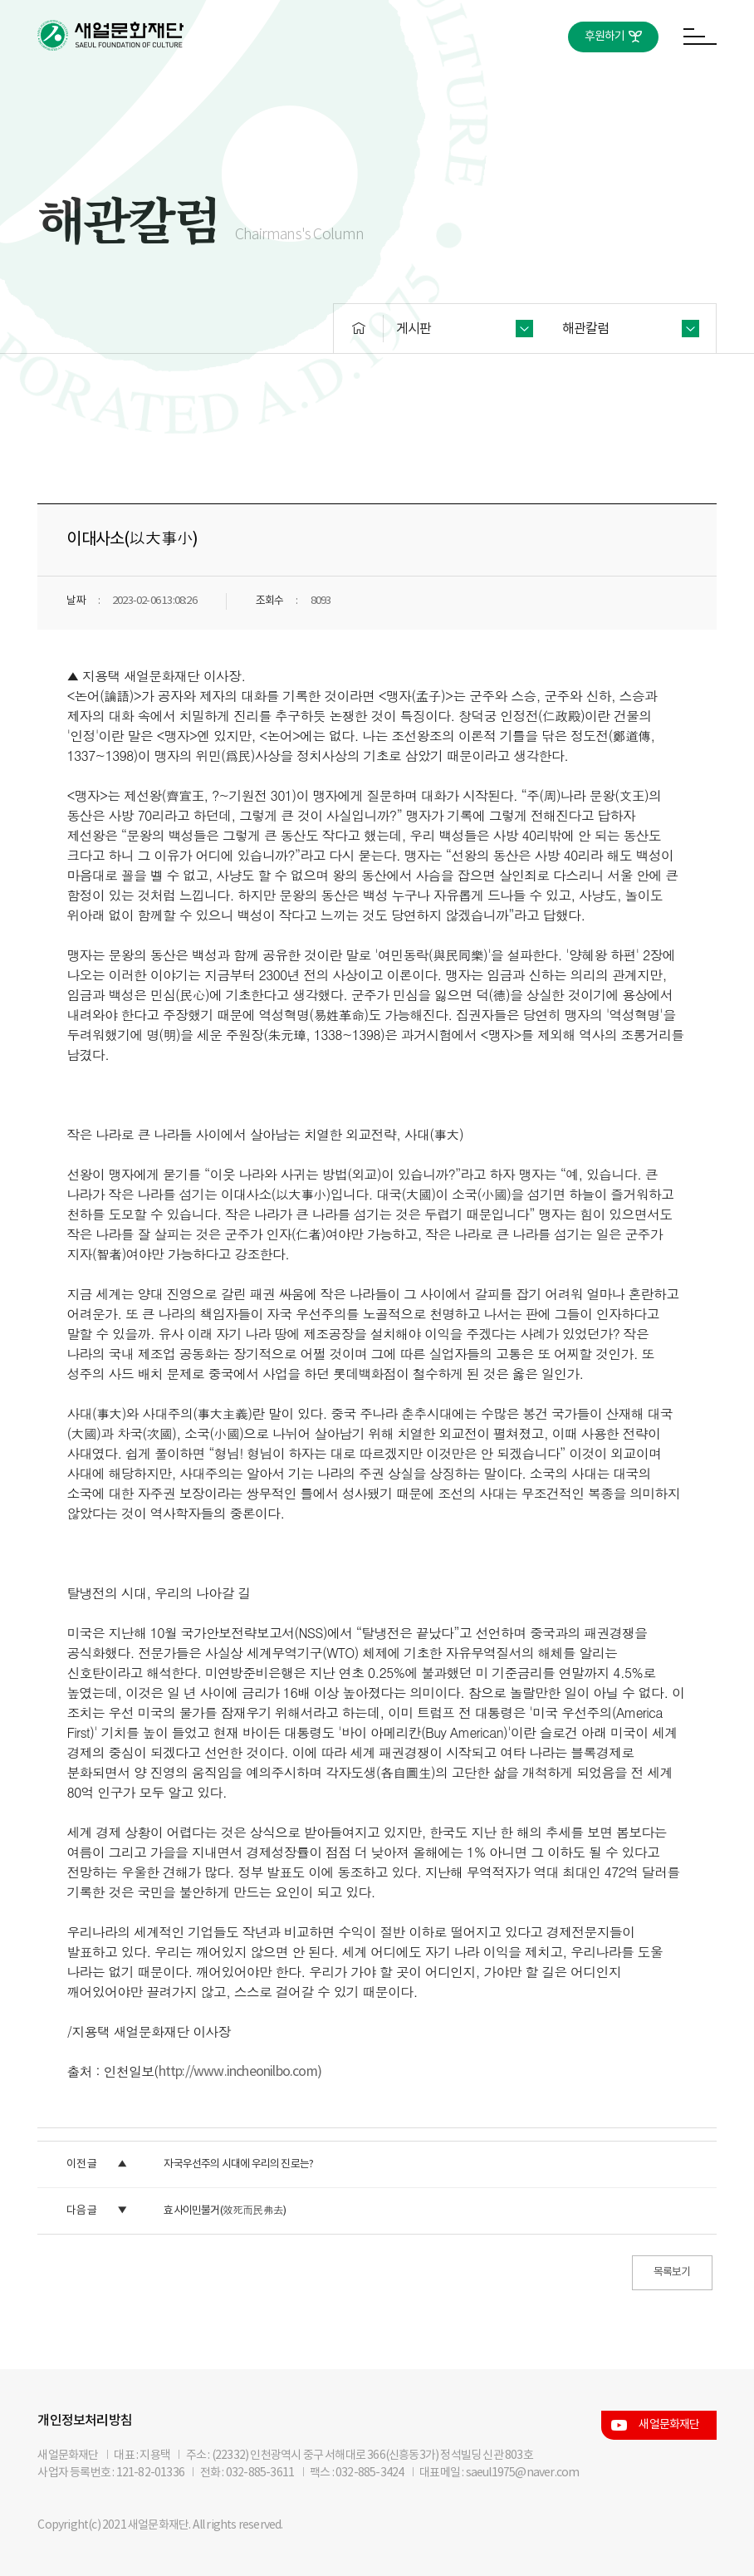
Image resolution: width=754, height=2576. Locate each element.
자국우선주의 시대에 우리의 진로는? (238, 2164)
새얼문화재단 (669, 2424)
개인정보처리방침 (84, 2420)
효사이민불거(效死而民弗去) (225, 2211)
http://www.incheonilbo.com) (240, 2071)
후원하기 (605, 36)
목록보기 (672, 2272)
